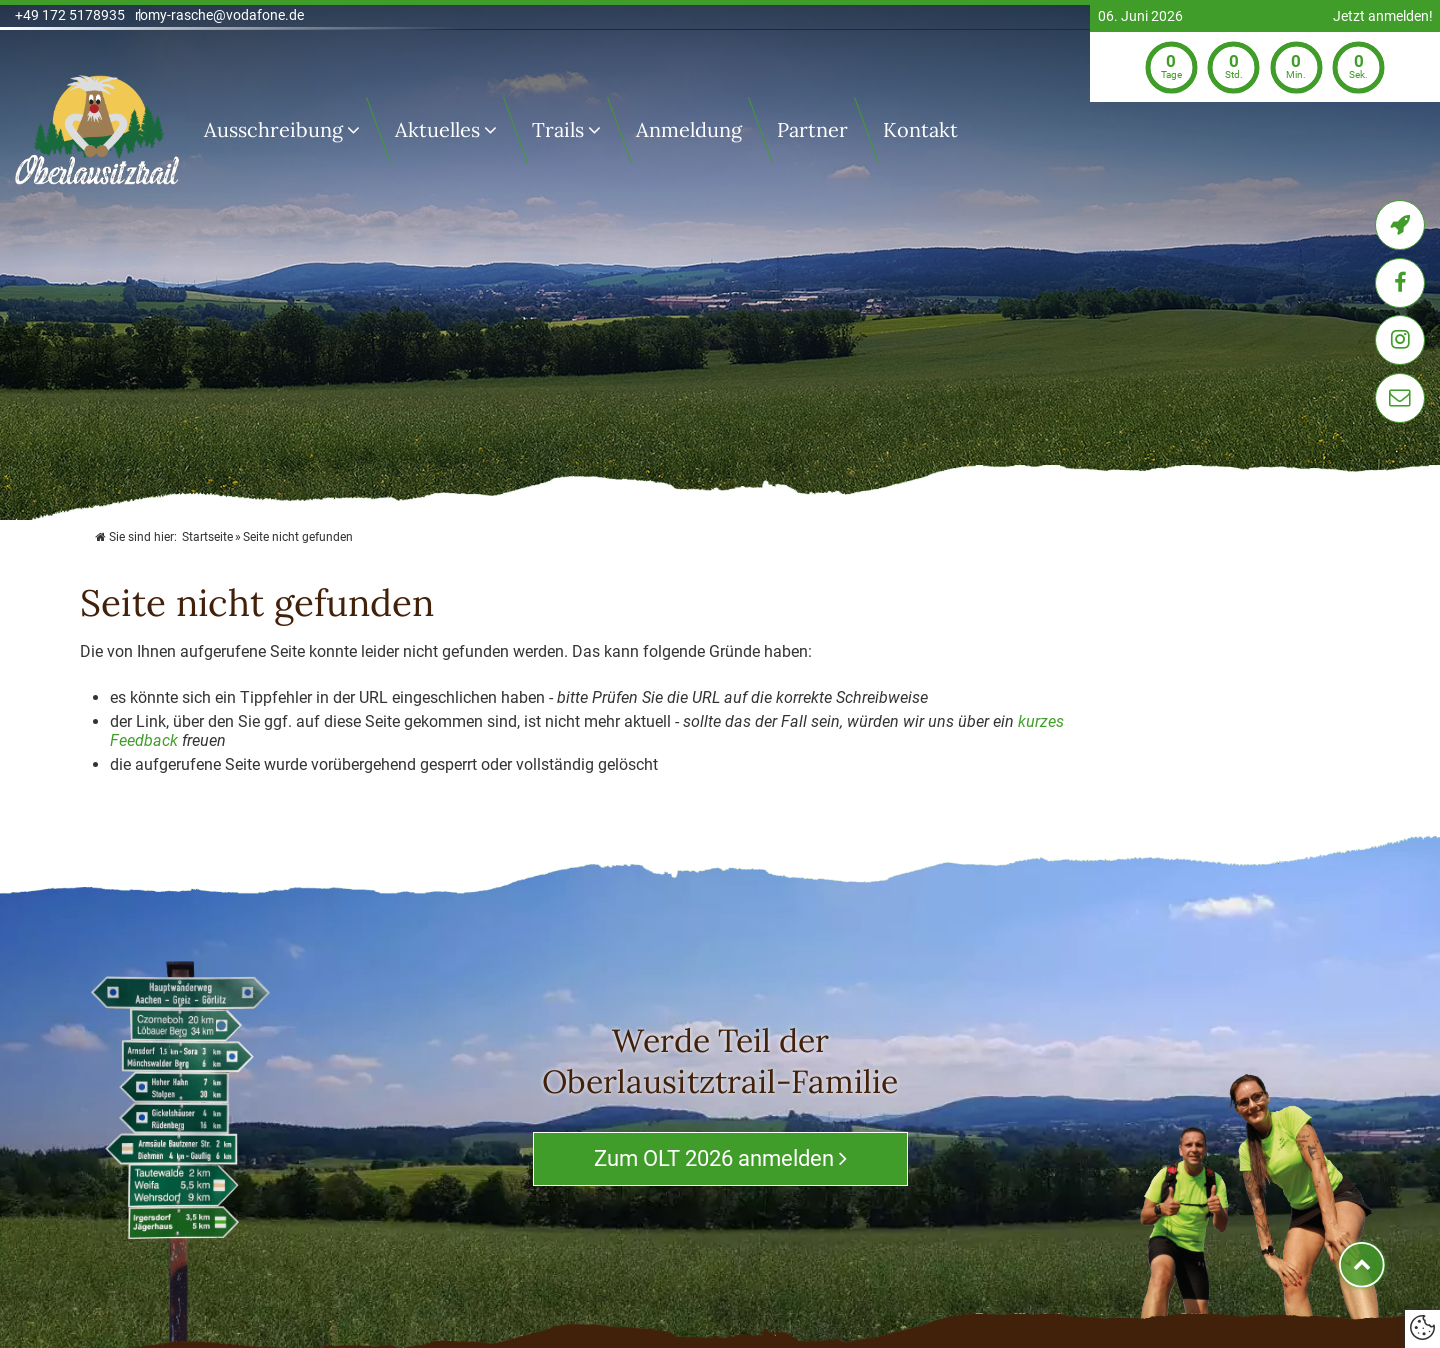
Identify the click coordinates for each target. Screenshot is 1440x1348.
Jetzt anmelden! (1383, 16)
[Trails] (599, 130)
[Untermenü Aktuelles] (495, 130)
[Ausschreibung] (358, 130)
